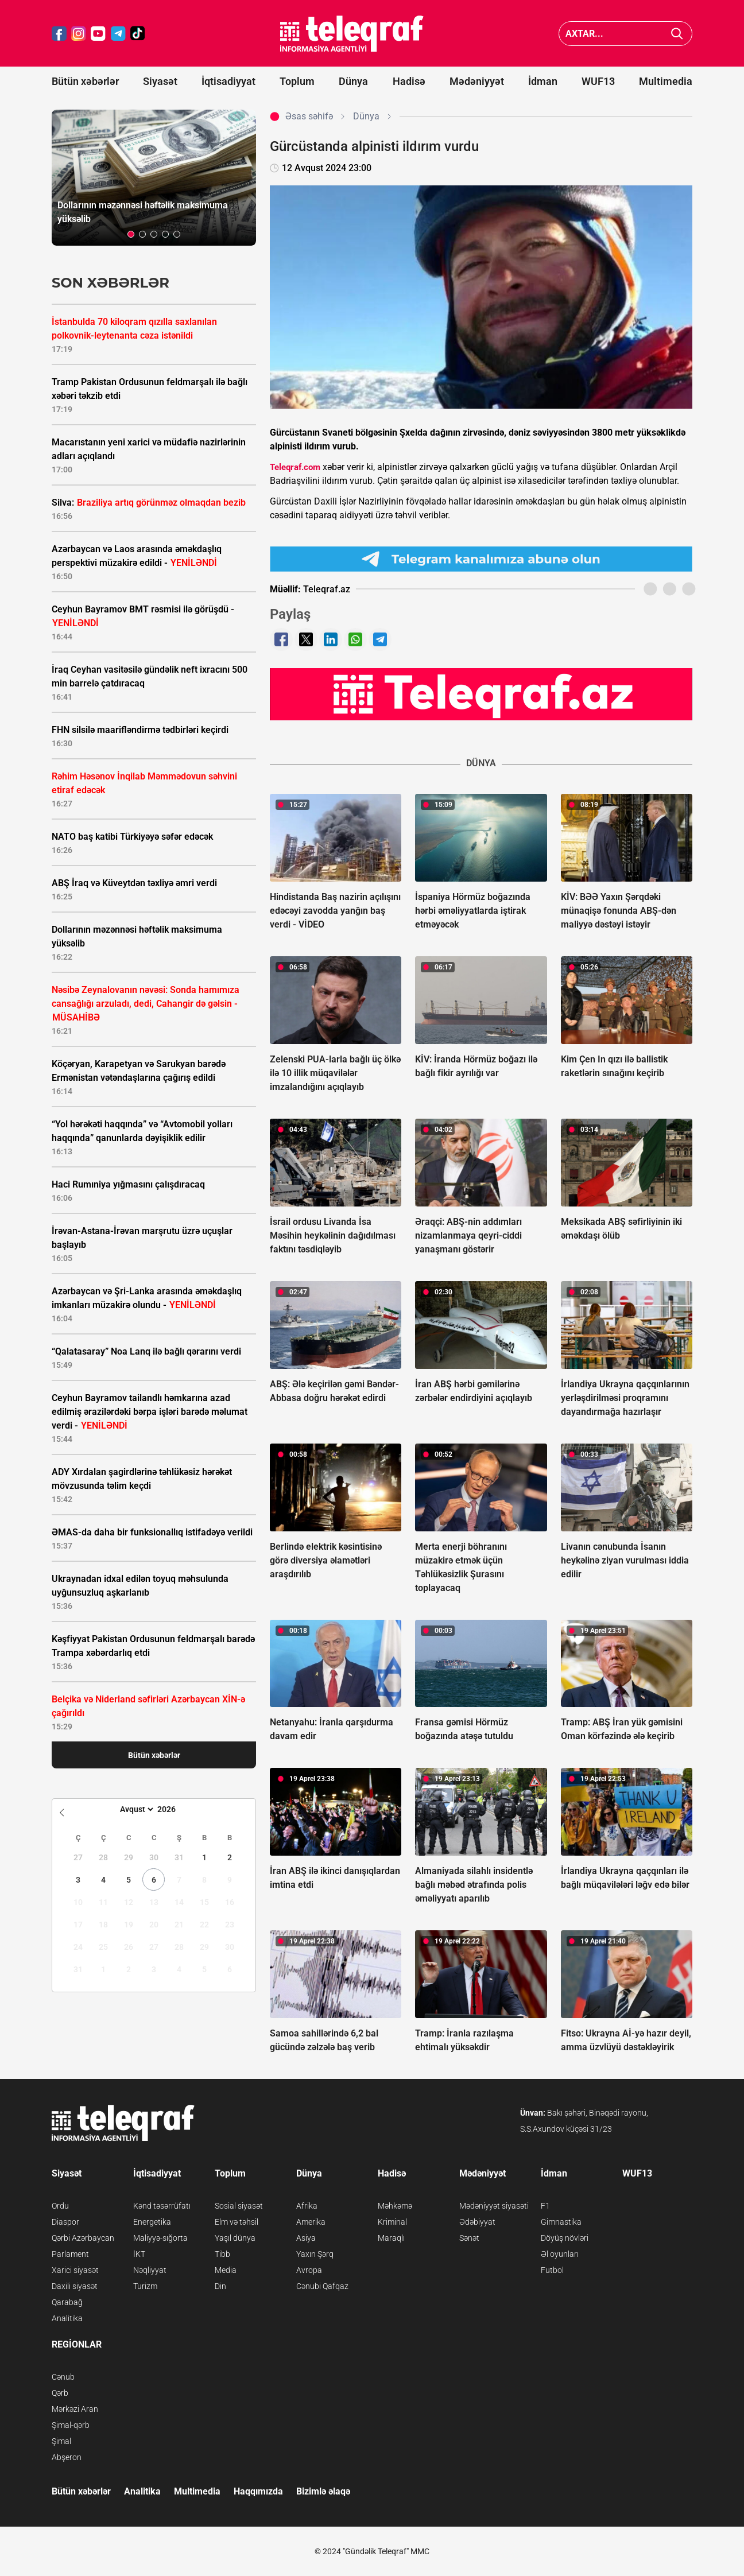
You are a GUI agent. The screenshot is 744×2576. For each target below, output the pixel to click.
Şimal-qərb (71, 2425)
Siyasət (160, 81)
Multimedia (665, 81)
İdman (542, 81)
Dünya (353, 81)
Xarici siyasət (75, 2270)
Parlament (70, 2254)
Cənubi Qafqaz (322, 2286)
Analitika (67, 2318)
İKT (139, 2254)
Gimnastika (561, 2221)
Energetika (152, 2221)
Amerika (311, 2221)
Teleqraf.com (295, 467)
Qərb (60, 2392)
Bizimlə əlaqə (323, 2491)
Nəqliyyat (149, 2270)
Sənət (469, 2238)
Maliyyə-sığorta (160, 2238)
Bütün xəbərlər (85, 81)
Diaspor (65, 2221)
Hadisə (409, 81)
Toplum (297, 81)
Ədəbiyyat (477, 2221)
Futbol (552, 2270)
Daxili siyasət (75, 2286)
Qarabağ (67, 2302)
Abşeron (67, 2457)
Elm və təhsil (236, 2221)
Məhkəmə (395, 2205)
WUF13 (598, 81)
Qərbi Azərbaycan (83, 2238)
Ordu (60, 2205)
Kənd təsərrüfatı (162, 2205)
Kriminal (392, 2221)
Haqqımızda (258, 2491)
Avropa (309, 2270)
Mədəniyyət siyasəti (494, 2205)
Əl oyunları (560, 2254)
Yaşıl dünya (235, 2238)
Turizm (145, 2286)
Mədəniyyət (477, 81)
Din (220, 2286)
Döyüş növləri (564, 2238)
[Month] (135, 1809)
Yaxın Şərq (315, 2254)
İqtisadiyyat (228, 81)
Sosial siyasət (239, 2205)
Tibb (222, 2254)
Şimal (61, 2441)
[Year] (174, 1809)
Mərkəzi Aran (75, 2409)
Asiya (306, 2238)
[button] (130, 234)
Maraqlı (391, 2238)
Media (226, 2270)
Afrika (306, 2205)
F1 (545, 2205)
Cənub (63, 2376)
